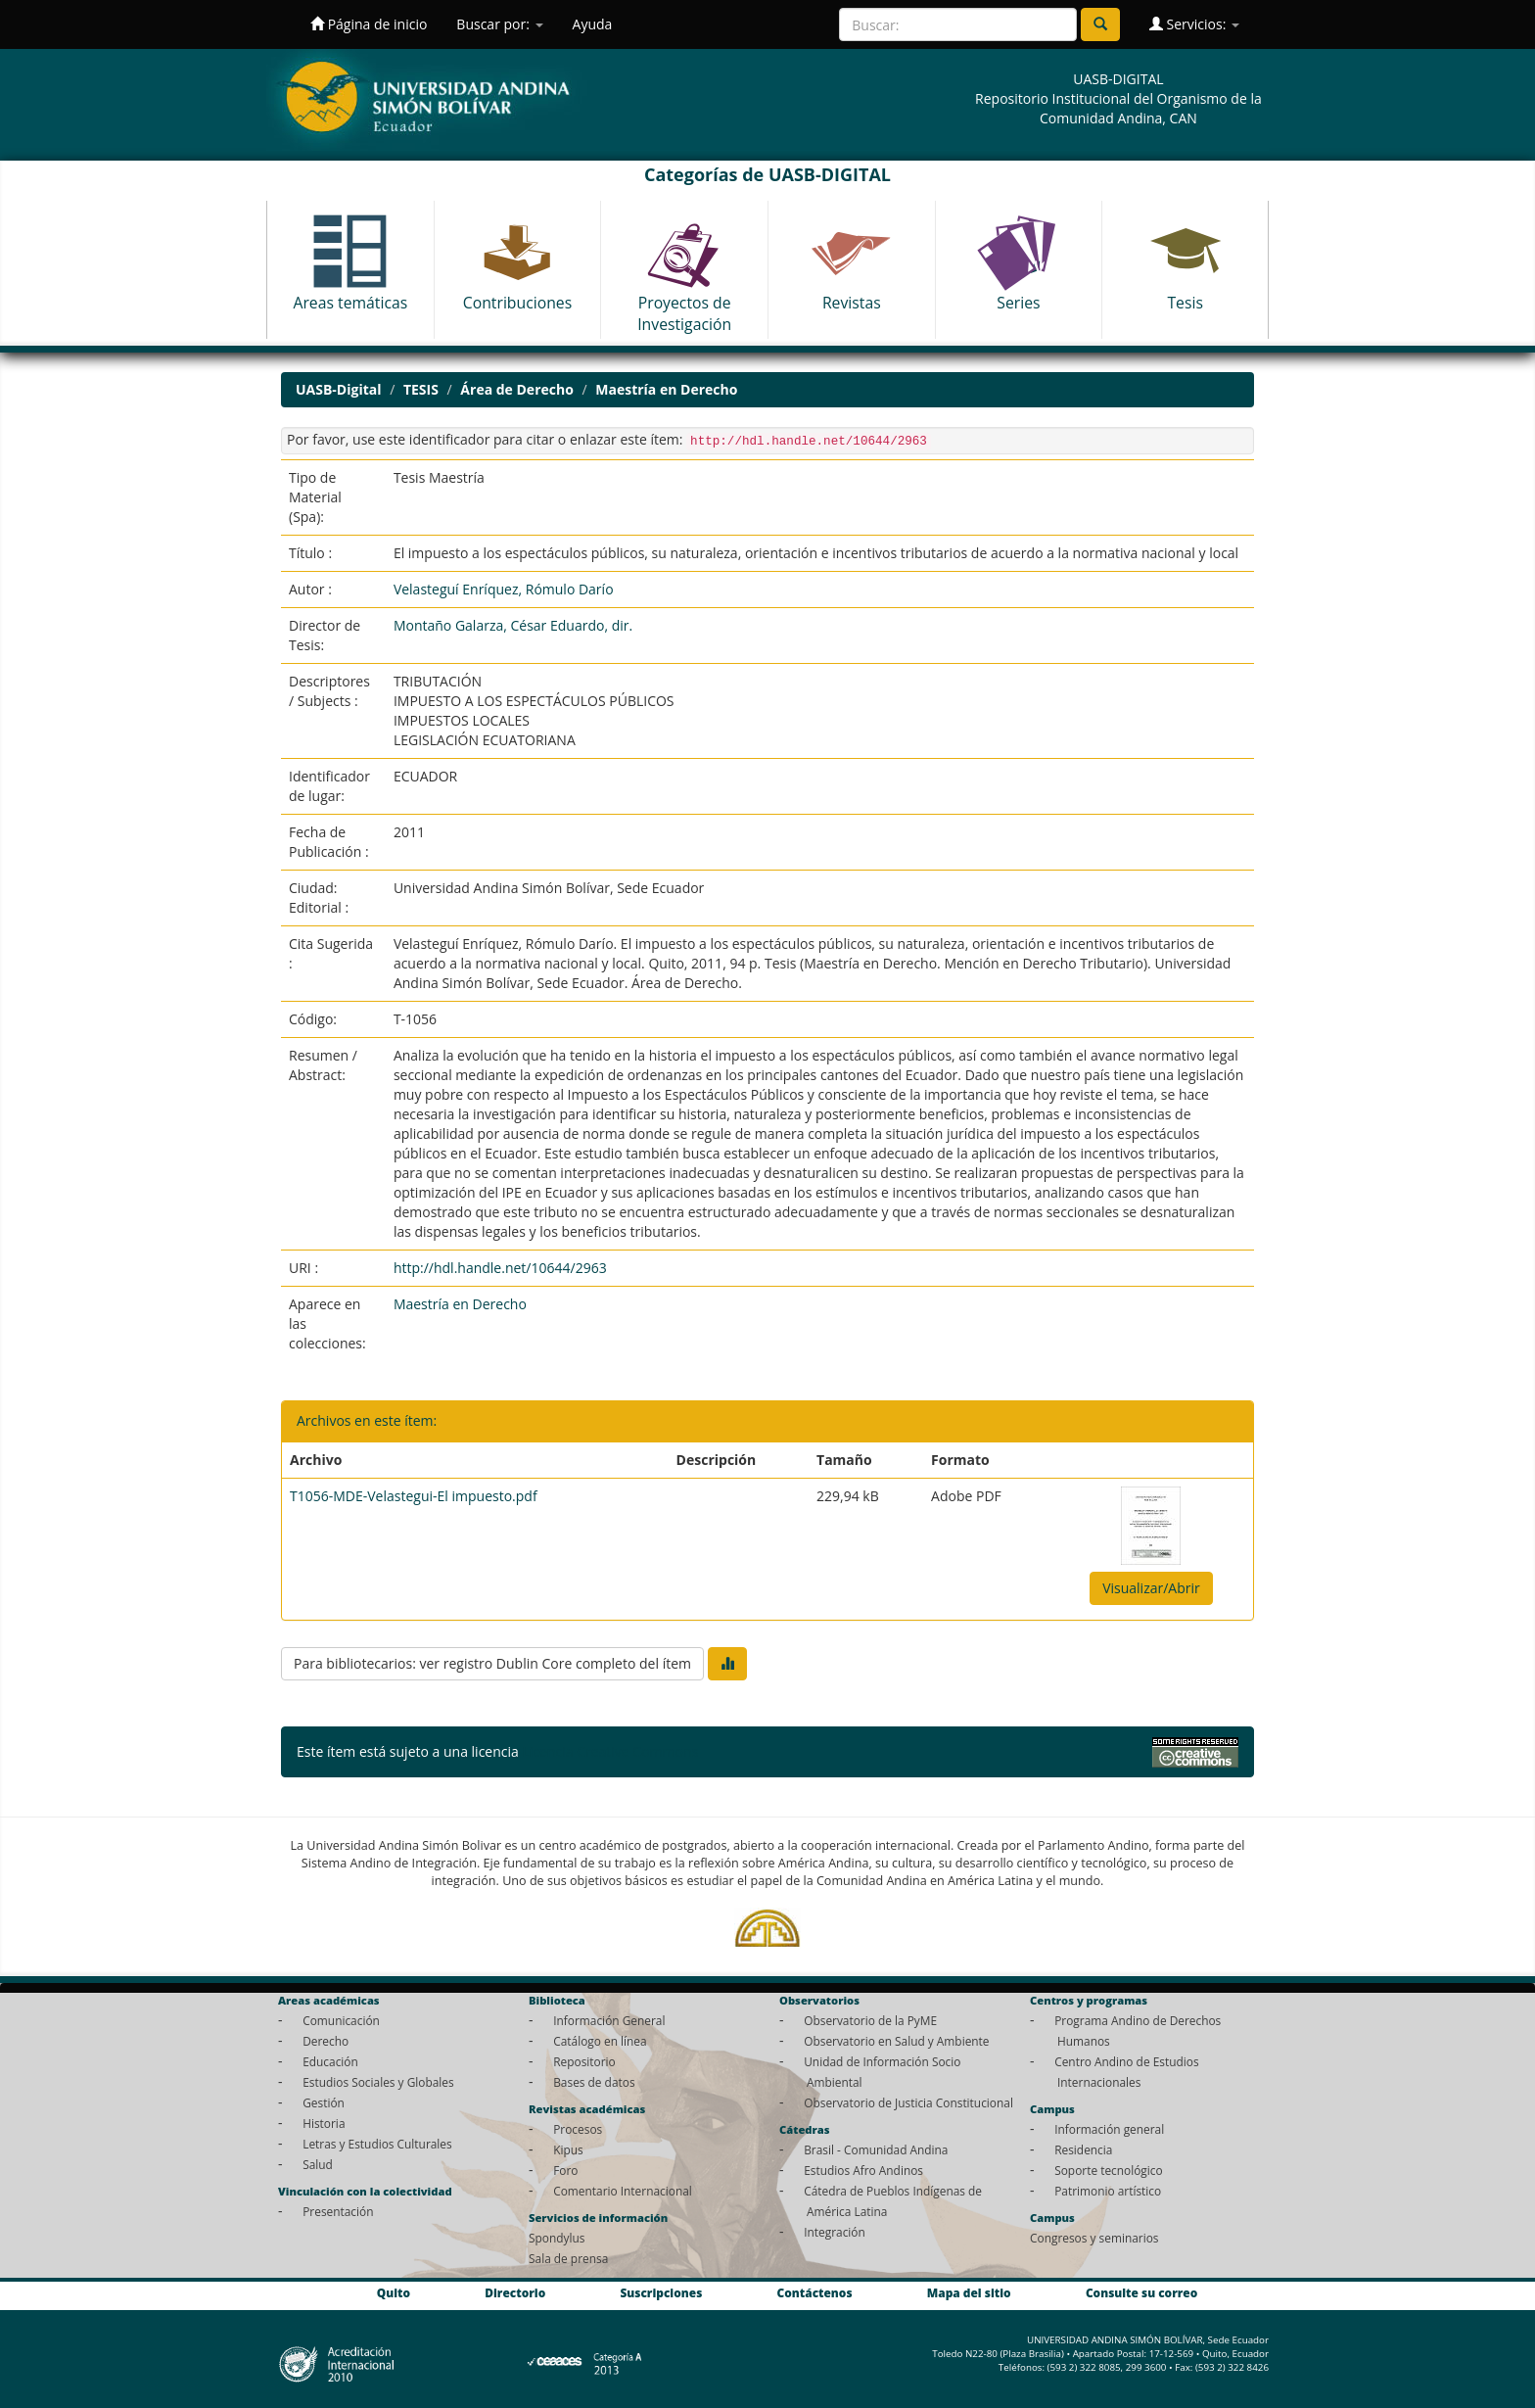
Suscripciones (661, 2292)
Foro (565, 2170)
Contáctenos (815, 2292)
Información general (1109, 2129)
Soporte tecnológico (1108, 2170)
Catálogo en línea (599, 2041)
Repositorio (584, 2061)
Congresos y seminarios (1094, 2237)
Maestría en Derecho (666, 389)
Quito (393, 2292)
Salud (317, 2164)
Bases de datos (593, 2082)
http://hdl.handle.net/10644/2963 (500, 1267)
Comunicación (341, 2020)
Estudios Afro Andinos (863, 2170)
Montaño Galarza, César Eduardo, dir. (513, 625)
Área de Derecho (516, 389)
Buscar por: (499, 24)
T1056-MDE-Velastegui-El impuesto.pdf (413, 1496)
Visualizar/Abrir (1151, 1588)
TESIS (421, 389)
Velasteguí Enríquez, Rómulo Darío (504, 589)
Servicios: (1194, 24)
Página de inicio (368, 24)
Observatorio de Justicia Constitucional (908, 2102)
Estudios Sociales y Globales (377, 2082)
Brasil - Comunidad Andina (876, 2149)
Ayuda (593, 24)
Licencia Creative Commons (610, 1751)
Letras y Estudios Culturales (377, 2143)
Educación (330, 2061)
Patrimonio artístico (1107, 2190)
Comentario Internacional (622, 2190)
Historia (323, 2123)
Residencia (1083, 2149)
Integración (834, 2232)
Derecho (325, 2041)
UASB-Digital (339, 389)
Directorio (515, 2292)
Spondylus (556, 2237)
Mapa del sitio (969, 2292)
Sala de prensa (568, 2258)
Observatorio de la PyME (870, 2020)
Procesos (577, 2129)
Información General (609, 2020)
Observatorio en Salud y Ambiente (896, 2041)
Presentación (337, 2211)
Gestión (323, 2102)
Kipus (568, 2149)
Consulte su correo (1141, 2292)
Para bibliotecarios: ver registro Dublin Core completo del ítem (492, 1663)
